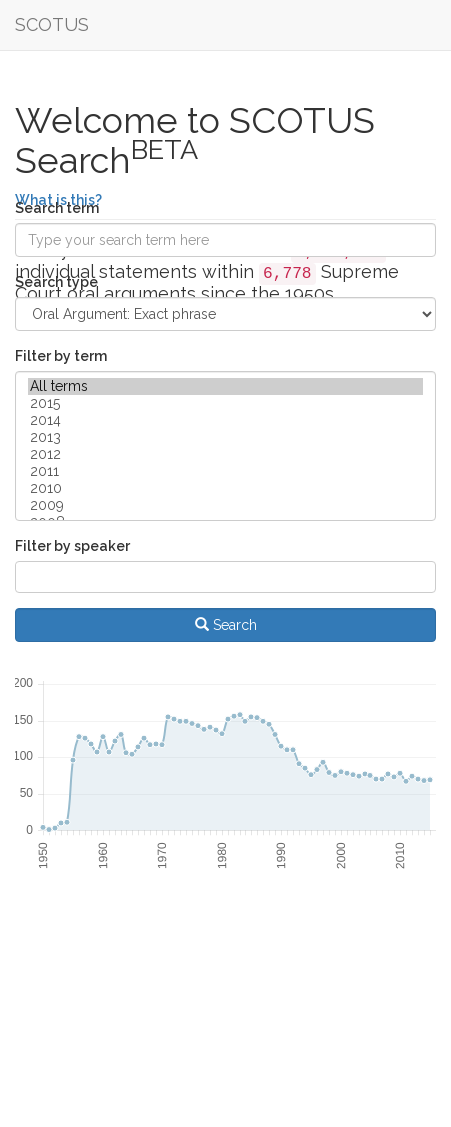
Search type (56, 282)
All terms (225, 386)
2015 (225, 403)
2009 (225, 505)
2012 (225, 454)
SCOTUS (52, 24)
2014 (225, 420)
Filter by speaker (72, 546)
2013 (225, 437)
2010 (225, 488)
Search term (57, 208)
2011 (225, 471)
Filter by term (61, 356)
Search (226, 625)
